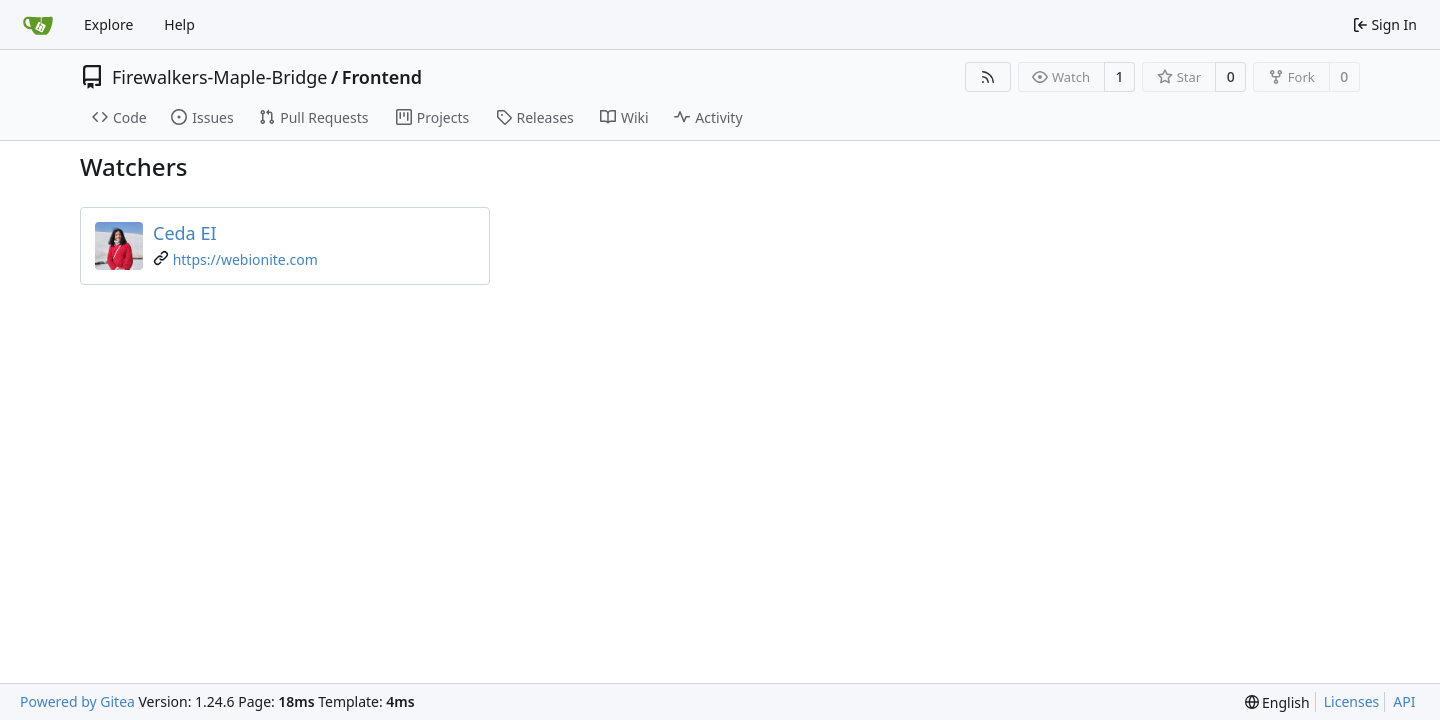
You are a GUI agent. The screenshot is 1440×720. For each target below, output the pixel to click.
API (1404, 701)
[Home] (38, 25)
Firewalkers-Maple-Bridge (220, 77)
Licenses (1352, 701)
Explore (108, 24)
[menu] (1277, 702)
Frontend (382, 77)
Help (179, 24)
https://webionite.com (245, 259)
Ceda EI (185, 233)
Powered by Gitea (77, 701)
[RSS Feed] (988, 77)
